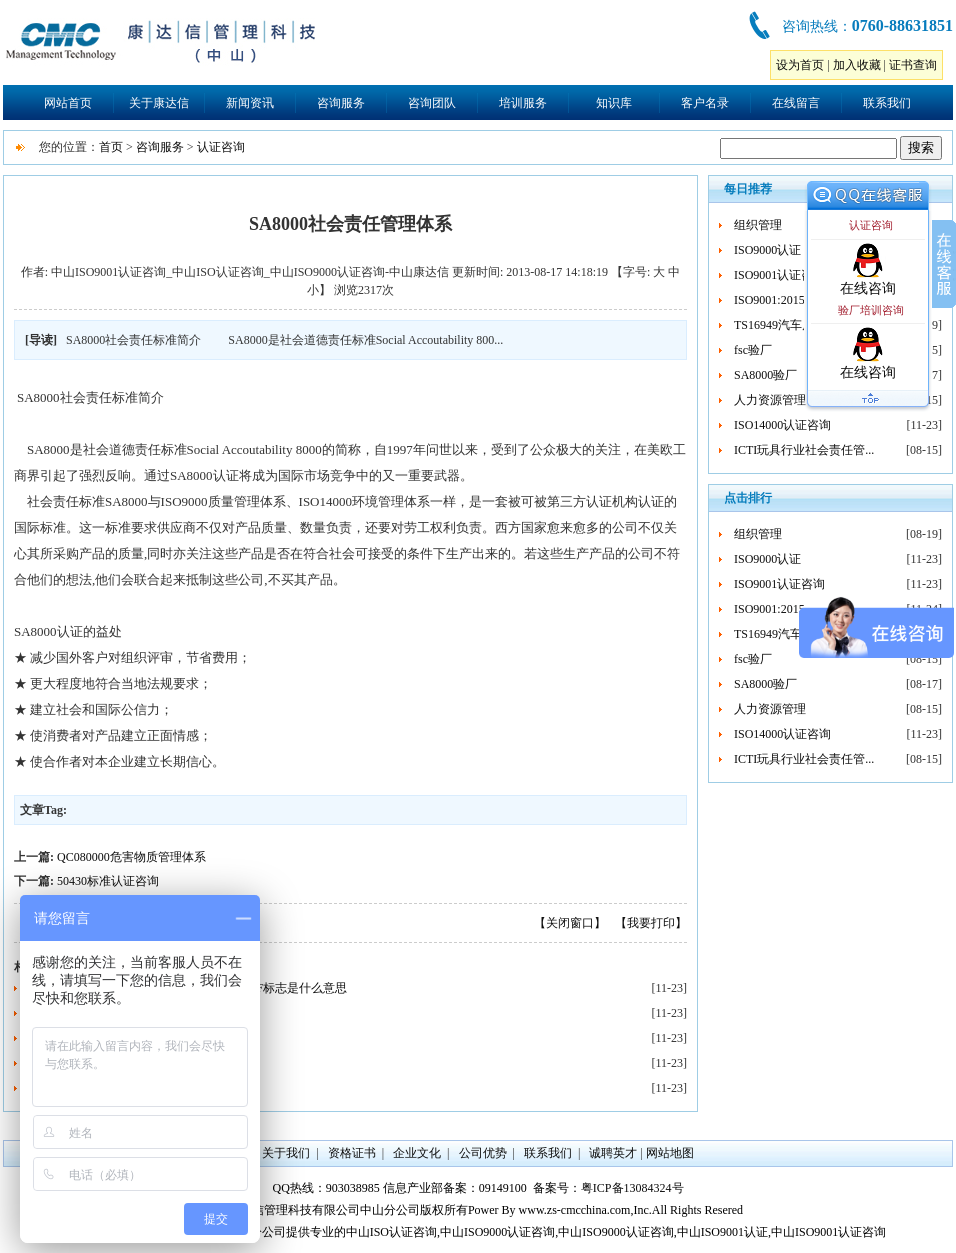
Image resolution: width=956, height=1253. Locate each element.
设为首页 (800, 65)
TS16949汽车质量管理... (796, 325)
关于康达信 (159, 103)
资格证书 (352, 1153)
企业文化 (417, 1153)
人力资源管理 (770, 400)
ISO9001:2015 (769, 300)
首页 (111, 147)
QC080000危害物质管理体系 (131, 857)
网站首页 (68, 103)
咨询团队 (432, 103)
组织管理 (758, 225)
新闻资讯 (250, 103)
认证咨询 (221, 147)
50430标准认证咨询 (108, 881)
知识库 (614, 103)
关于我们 (286, 1153)
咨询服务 (341, 103)
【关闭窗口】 (570, 923)
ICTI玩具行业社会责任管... (804, 450)
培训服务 (523, 103)
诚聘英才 (613, 1153)
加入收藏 (857, 65)
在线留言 (796, 103)
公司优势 (483, 1153)
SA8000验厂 (765, 375)
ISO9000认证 (767, 250)
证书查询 (913, 65)
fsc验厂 (753, 350)
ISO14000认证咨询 (782, 425)
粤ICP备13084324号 (632, 1188)
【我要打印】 (651, 923)
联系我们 (887, 103)
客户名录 (705, 103)
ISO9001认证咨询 (779, 275)
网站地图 (670, 1153)
